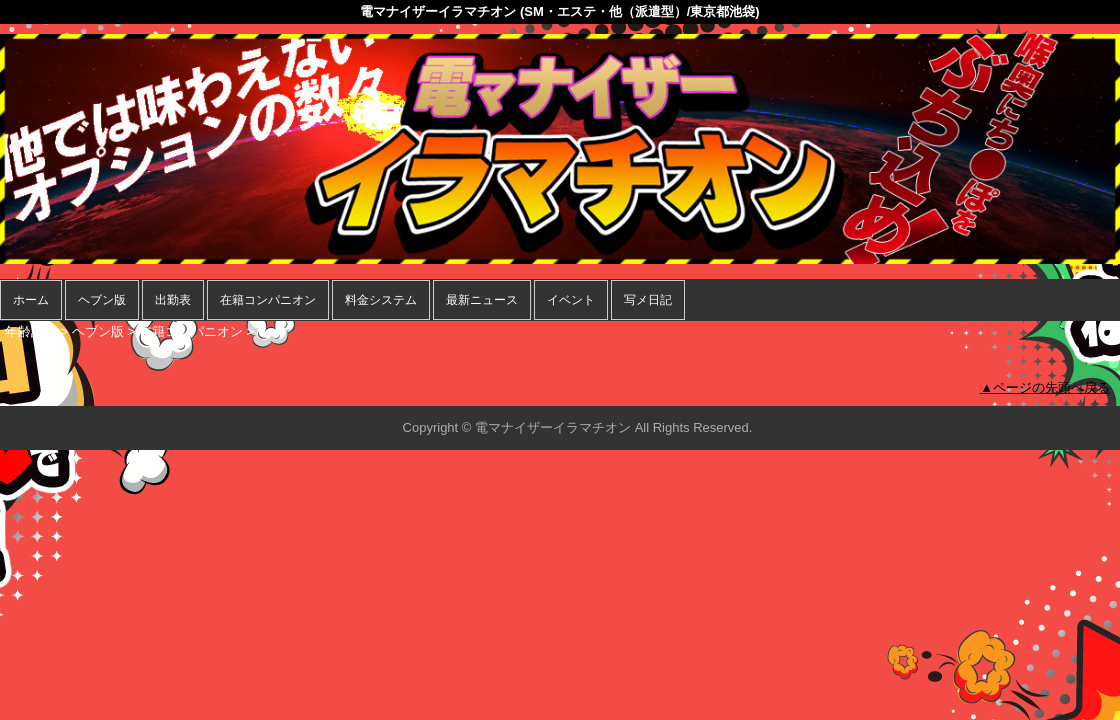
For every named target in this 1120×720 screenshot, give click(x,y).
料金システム (381, 300)
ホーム (31, 300)
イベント (571, 300)
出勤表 (173, 300)
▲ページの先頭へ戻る (1045, 387)
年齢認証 (31, 331)
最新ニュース (482, 300)
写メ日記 (648, 300)
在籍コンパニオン (268, 300)
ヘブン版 (102, 300)
